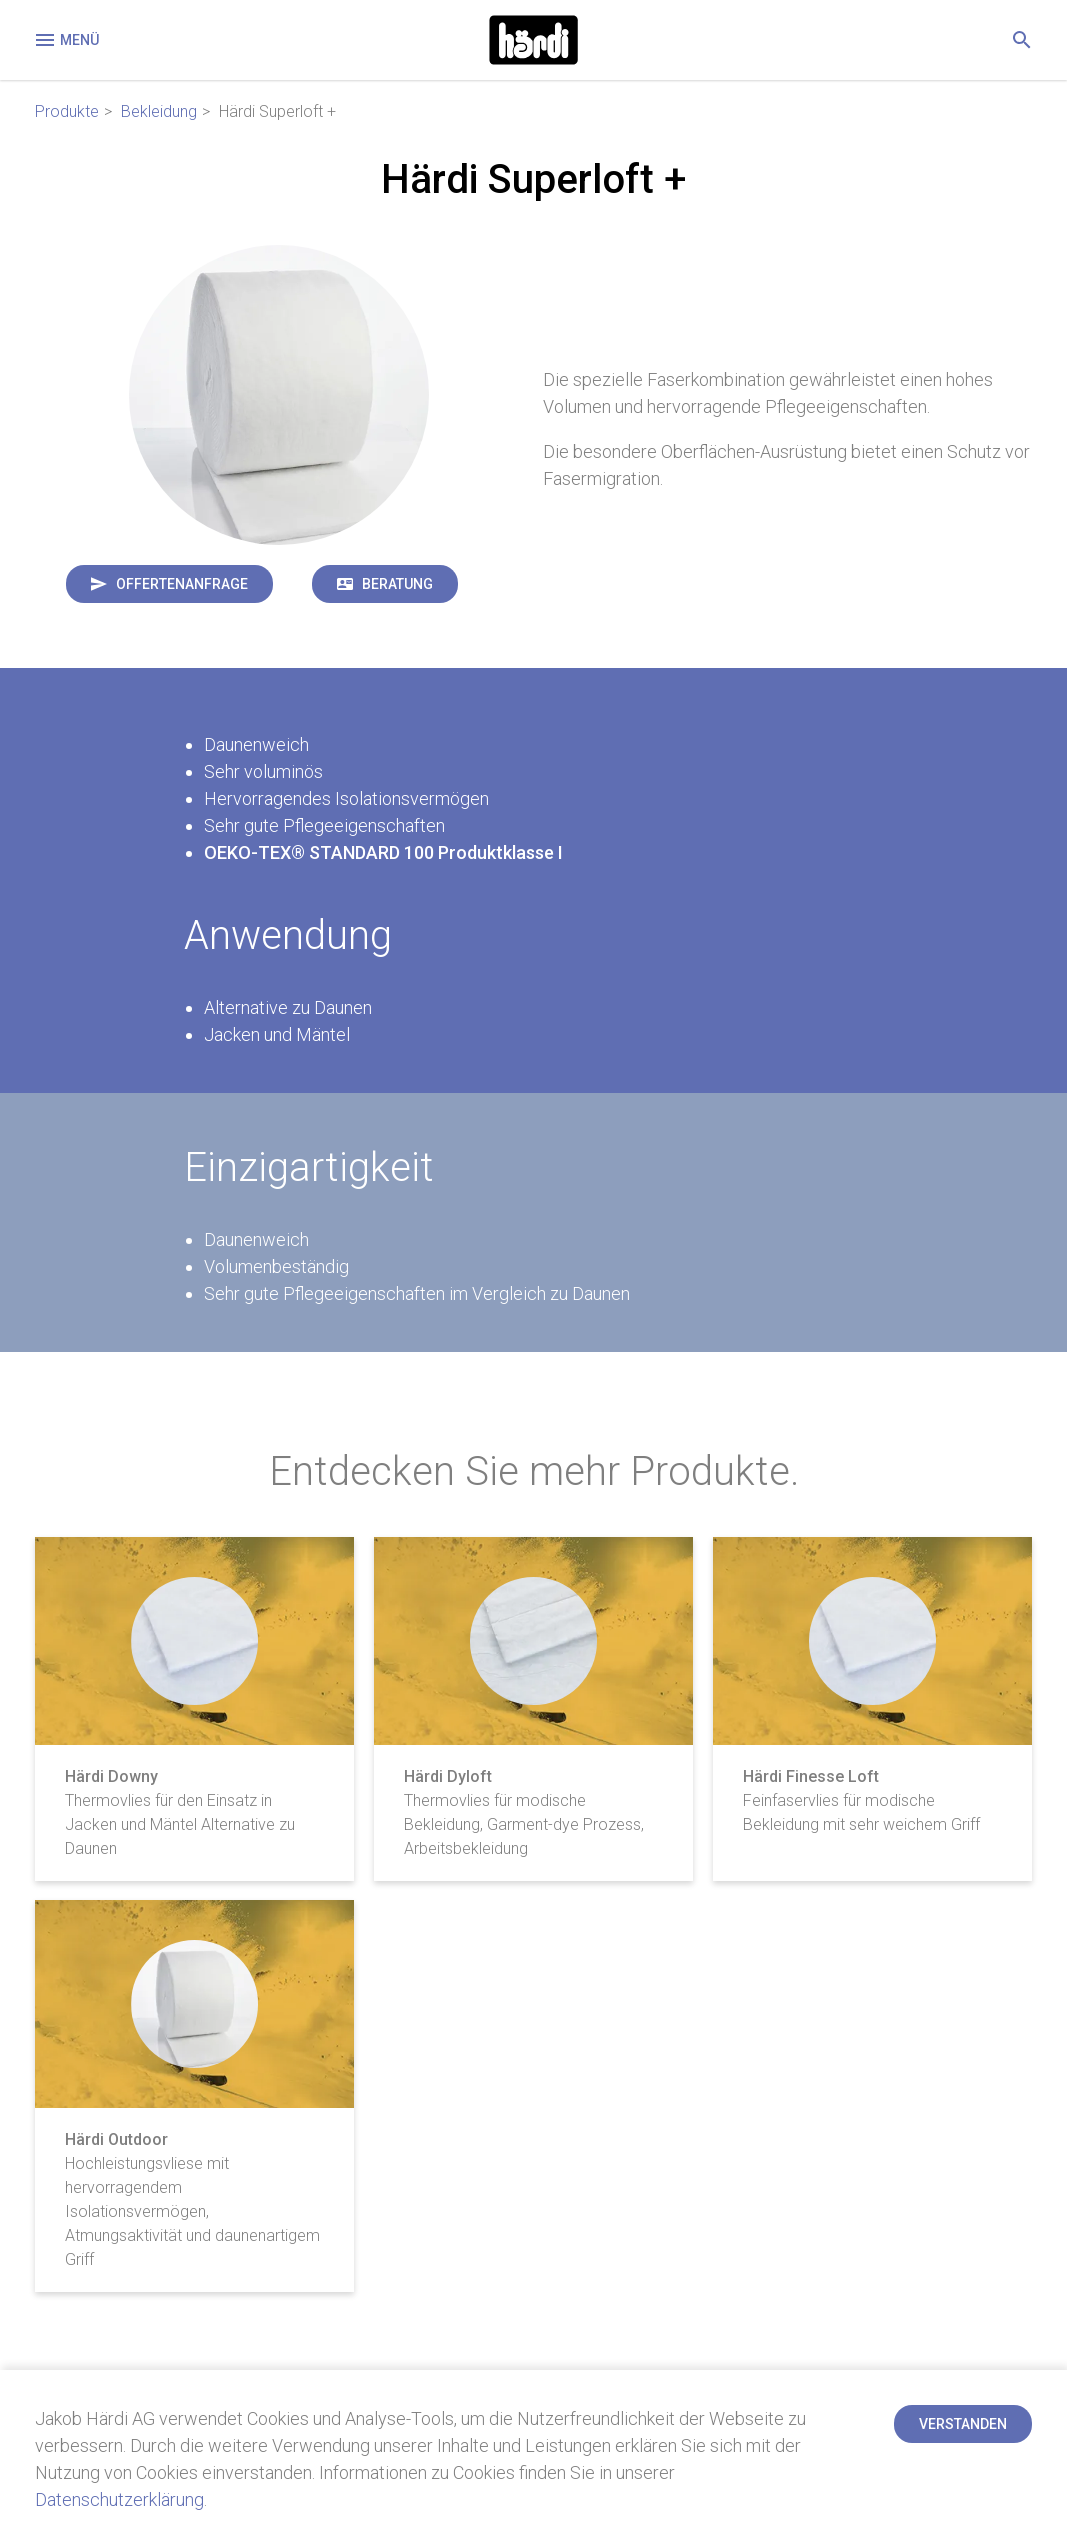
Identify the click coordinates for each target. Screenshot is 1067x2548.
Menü (66, 40)
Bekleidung (159, 111)
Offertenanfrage (182, 584)
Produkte (67, 111)
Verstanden (963, 2424)
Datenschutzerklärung (119, 2499)
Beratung (397, 584)
